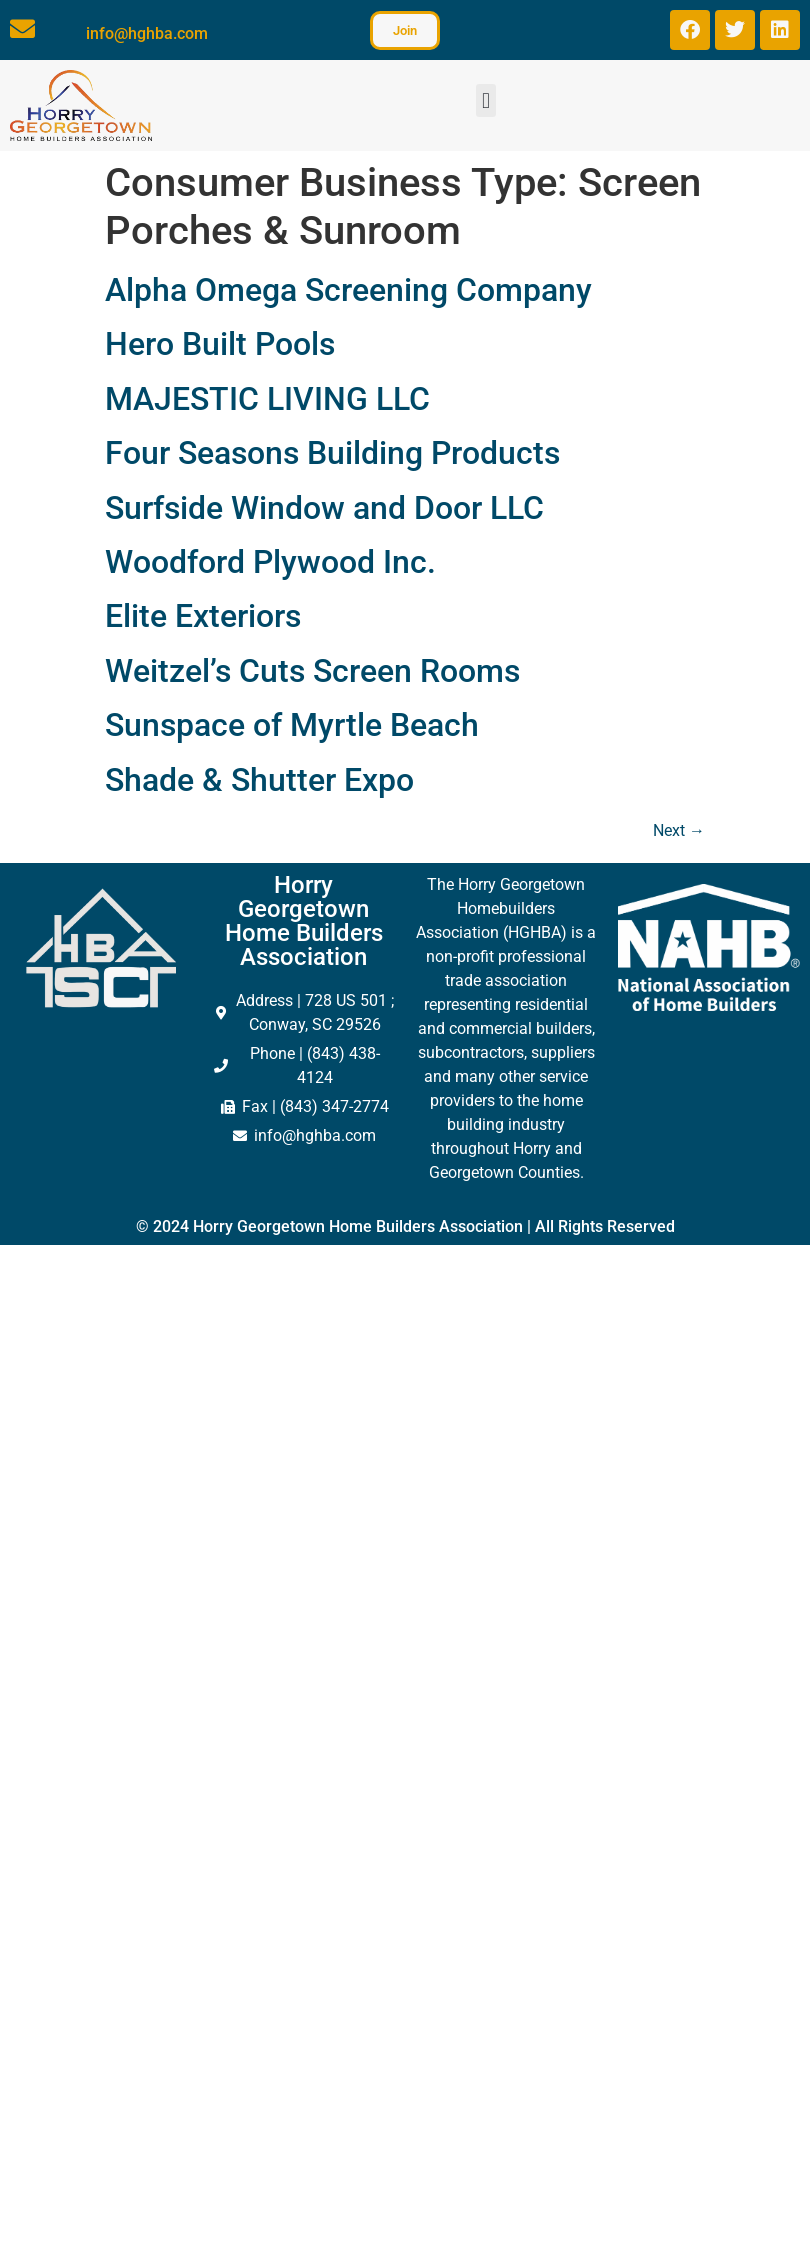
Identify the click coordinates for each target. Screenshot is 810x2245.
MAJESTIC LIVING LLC (267, 399)
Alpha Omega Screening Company (348, 290)
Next (679, 830)
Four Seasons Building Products (332, 453)
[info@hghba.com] (22, 28)
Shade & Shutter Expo (259, 780)
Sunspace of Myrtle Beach (292, 725)
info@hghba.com (147, 33)
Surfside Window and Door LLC (324, 508)
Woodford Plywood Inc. (270, 562)
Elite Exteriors (203, 616)
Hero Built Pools (220, 344)
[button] (485, 100)
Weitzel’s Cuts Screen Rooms (312, 671)
